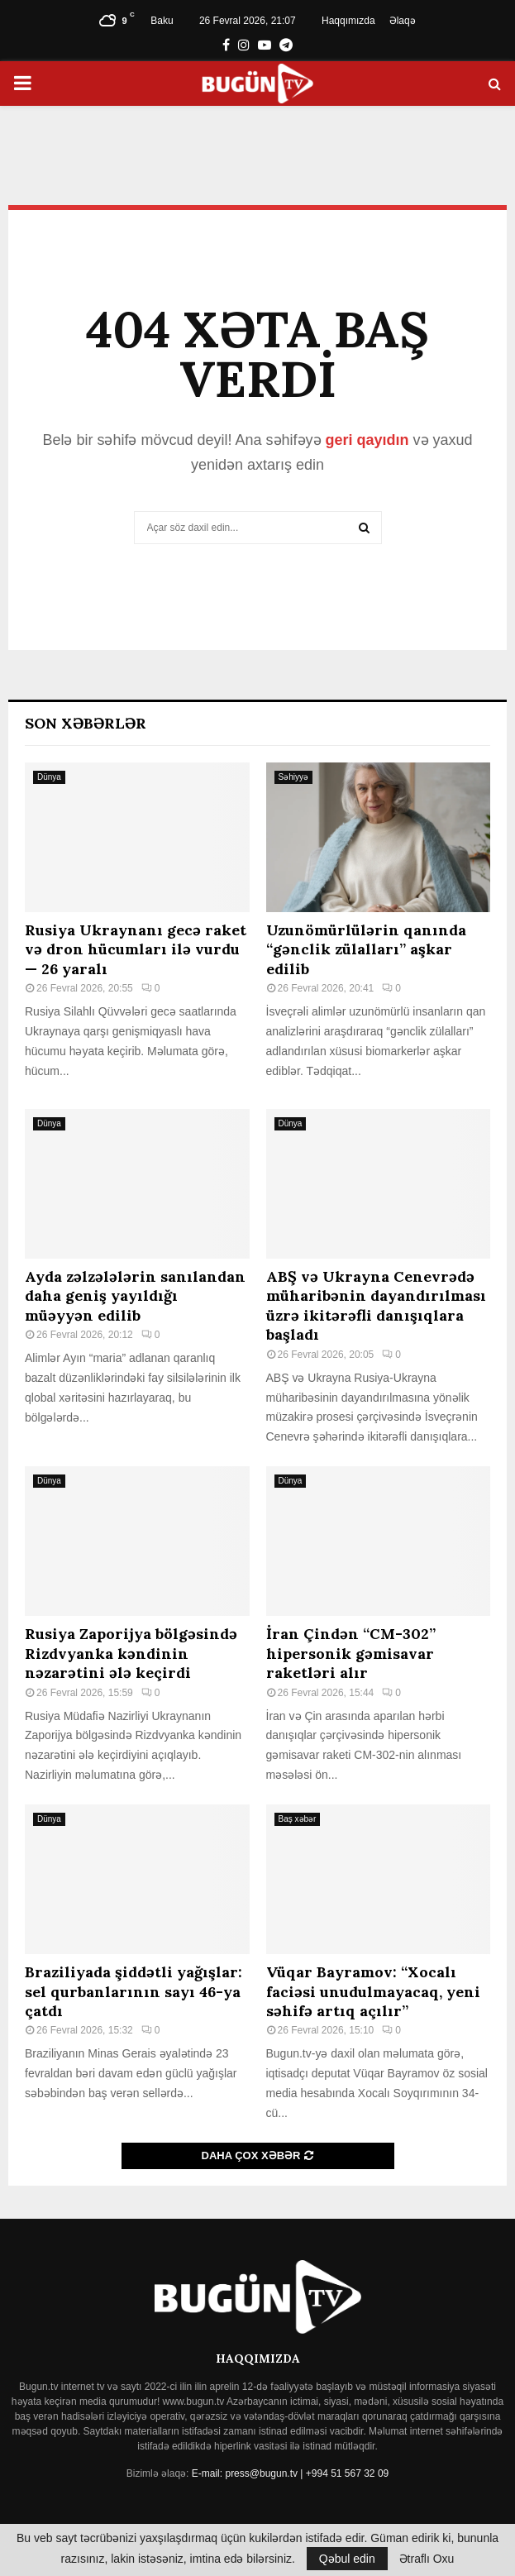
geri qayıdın (367, 440)
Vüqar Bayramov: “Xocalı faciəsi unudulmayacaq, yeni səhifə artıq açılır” (373, 1991)
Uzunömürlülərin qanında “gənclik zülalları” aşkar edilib (366, 949)
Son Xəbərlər (85, 723)
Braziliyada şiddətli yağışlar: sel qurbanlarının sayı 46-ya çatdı (133, 1991)
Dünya (49, 776)
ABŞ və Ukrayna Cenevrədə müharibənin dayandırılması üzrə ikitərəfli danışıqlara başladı (376, 1305)
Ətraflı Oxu (427, 2558)
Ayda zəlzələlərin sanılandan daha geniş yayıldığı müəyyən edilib (135, 1296)
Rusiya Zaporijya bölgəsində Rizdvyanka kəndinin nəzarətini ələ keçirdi (131, 1653)
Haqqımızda (348, 20)
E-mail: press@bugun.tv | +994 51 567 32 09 (290, 2473)
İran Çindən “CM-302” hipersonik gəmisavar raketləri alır (351, 1653)
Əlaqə (402, 20)
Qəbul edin (347, 2558)
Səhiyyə (293, 776)
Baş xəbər (298, 1818)
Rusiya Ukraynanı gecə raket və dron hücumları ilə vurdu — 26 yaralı (135, 949)
